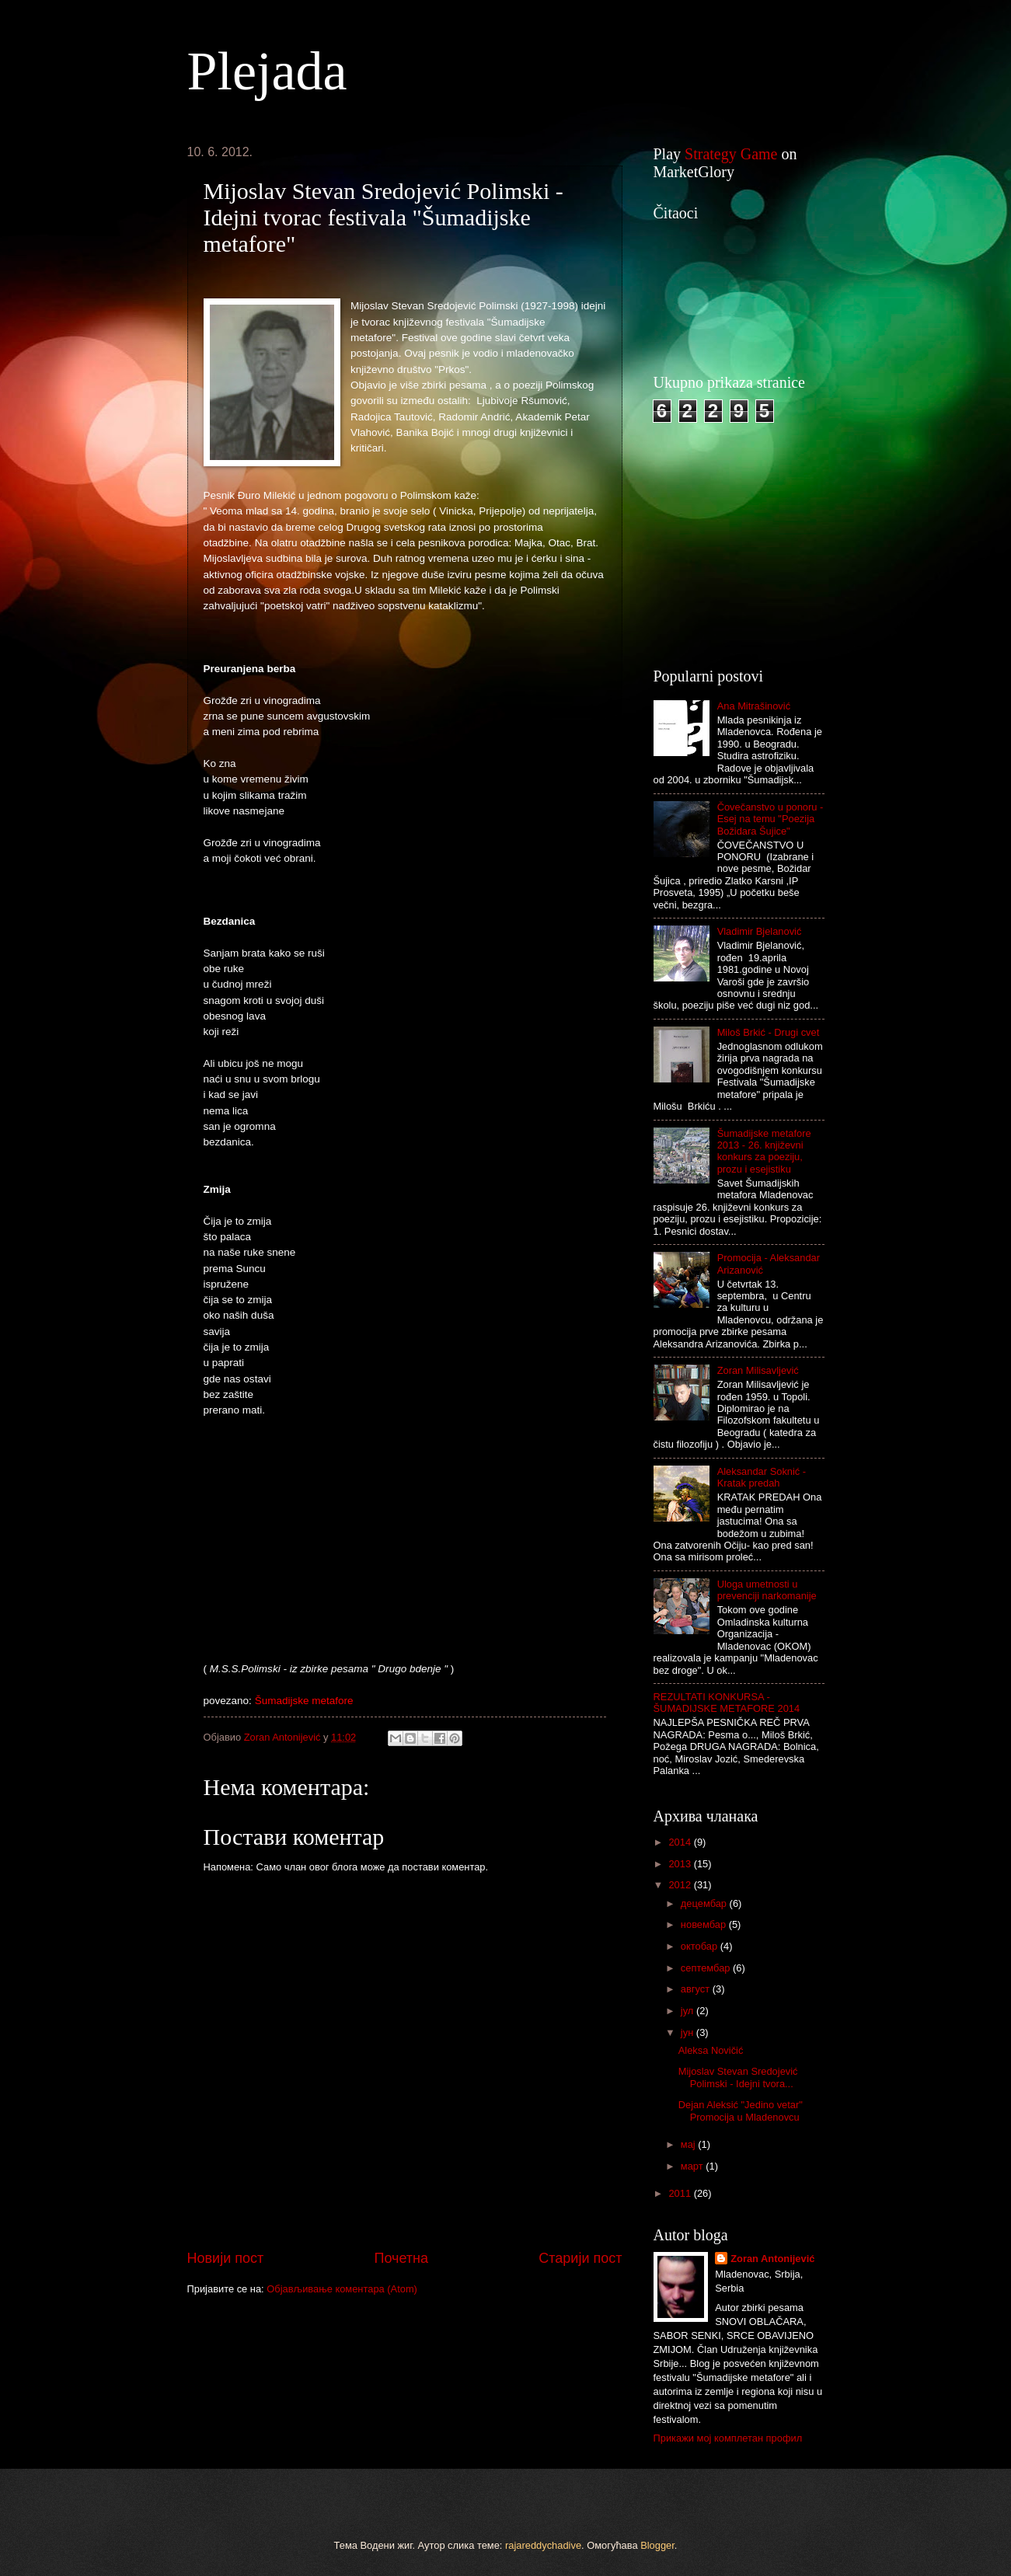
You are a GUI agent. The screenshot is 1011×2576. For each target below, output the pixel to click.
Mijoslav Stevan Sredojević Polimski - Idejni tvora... (738, 2077)
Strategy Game (731, 153)
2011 (680, 2193)
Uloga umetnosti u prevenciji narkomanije (767, 1590)
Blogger (657, 2545)
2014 (680, 1842)
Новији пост (225, 2258)
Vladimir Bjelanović (759, 931)
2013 (680, 1864)
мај (689, 2144)
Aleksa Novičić (711, 2050)
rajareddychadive (543, 2545)
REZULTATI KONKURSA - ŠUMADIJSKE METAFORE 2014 (727, 1702)
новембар (705, 1924)
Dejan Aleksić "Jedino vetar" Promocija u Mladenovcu (740, 2110)
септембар (707, 1968)
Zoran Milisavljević (758, 1370)
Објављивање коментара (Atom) (342, 2289)
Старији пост (580, 2258)
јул (688, 2011)
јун (688, 2032)
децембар (705, 1903)
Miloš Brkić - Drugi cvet (768, 1032)
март (693, 2166)
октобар (700, 1946)
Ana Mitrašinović (753, 706)
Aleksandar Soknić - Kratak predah (762, 1477)
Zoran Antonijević (772, 2258)
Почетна (401, 2258)
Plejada (267, 71)
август (697, 1989)
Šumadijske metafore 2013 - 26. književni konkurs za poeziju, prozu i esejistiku (764, 1151)
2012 (680, 1885)
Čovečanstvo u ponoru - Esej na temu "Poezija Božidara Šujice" (770, 819)
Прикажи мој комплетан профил (728, 2438)
